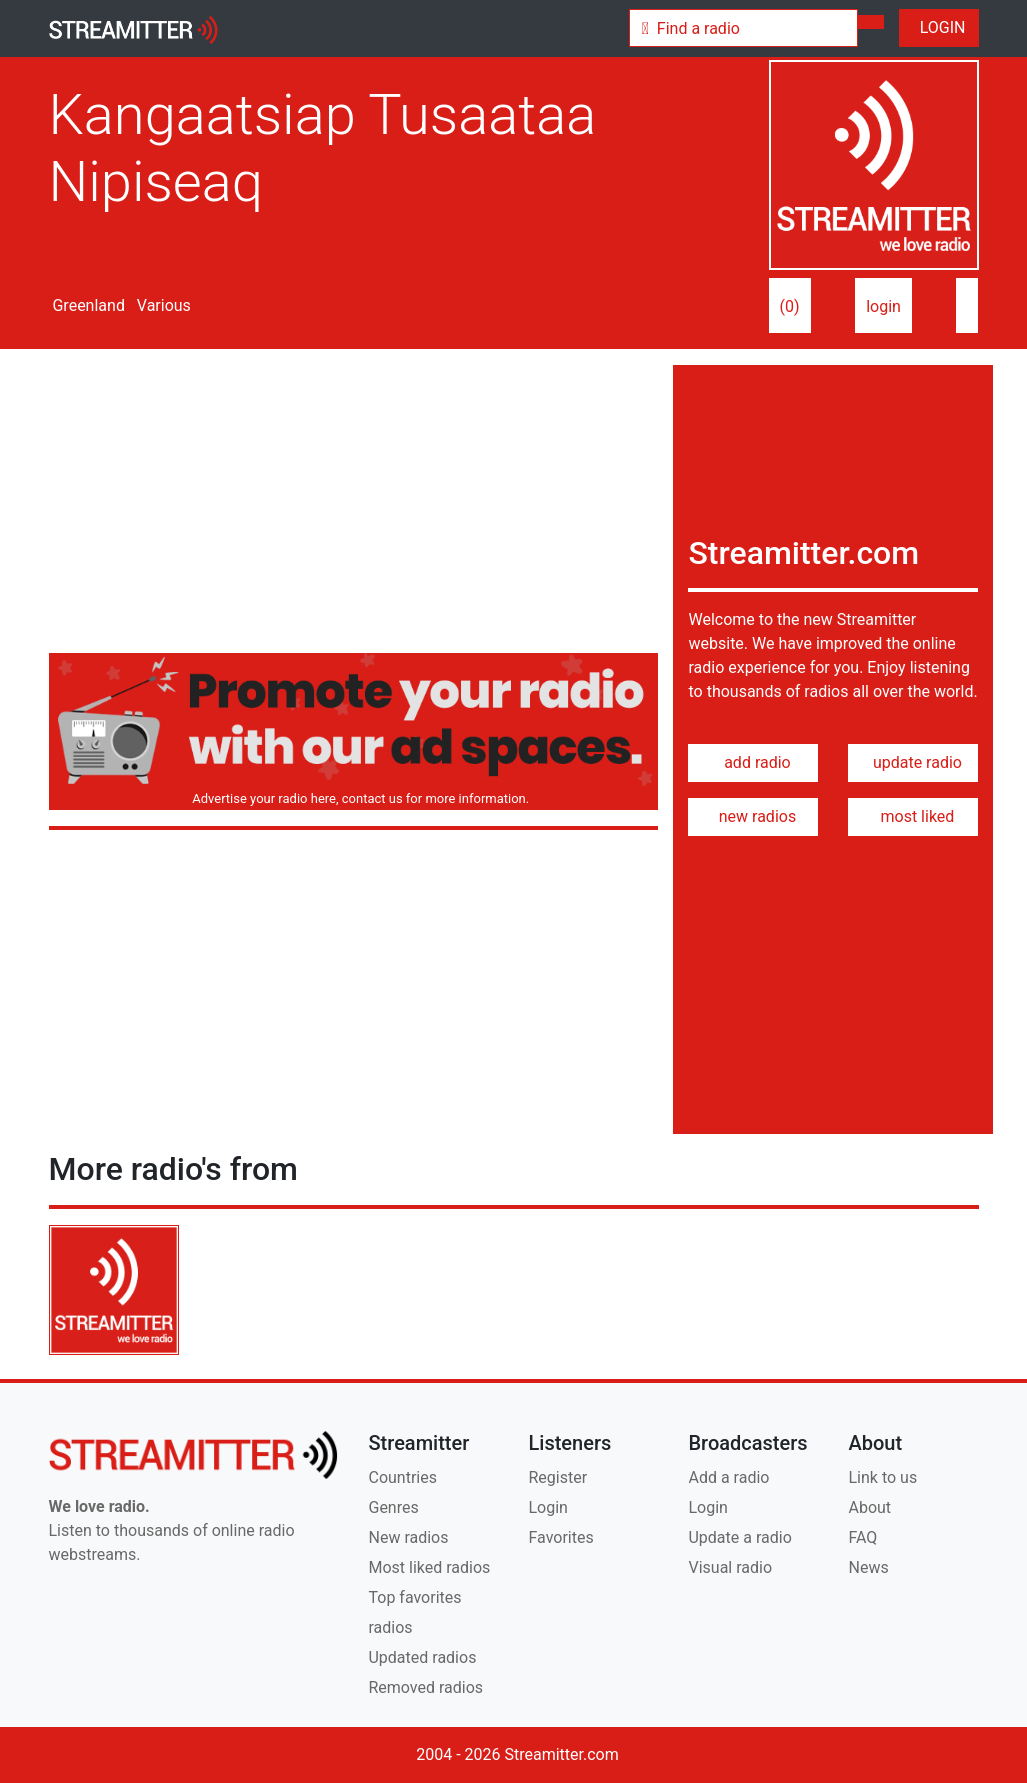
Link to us (882, 1477)
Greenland (87, 305)
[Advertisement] (354, 505)
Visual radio (730, 1567)
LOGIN (939, 27)
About (869, 1507)
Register (557, 1477)
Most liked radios (429, 1567)
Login (547, 1507)
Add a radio (728, 1477)
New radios (408, 1537)
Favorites (560, 1537)
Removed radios (425, 1687)
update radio (913, 762)
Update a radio (739, 1537)
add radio (753, 762)
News (868, 1567)
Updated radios (422, 1657)
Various (162, 305)
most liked (914, 816)
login (883, 306)
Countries (402, 1477)
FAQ (862, 1537)
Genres (393, 1507)
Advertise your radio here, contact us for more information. (357, 798)
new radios (753, 816)
